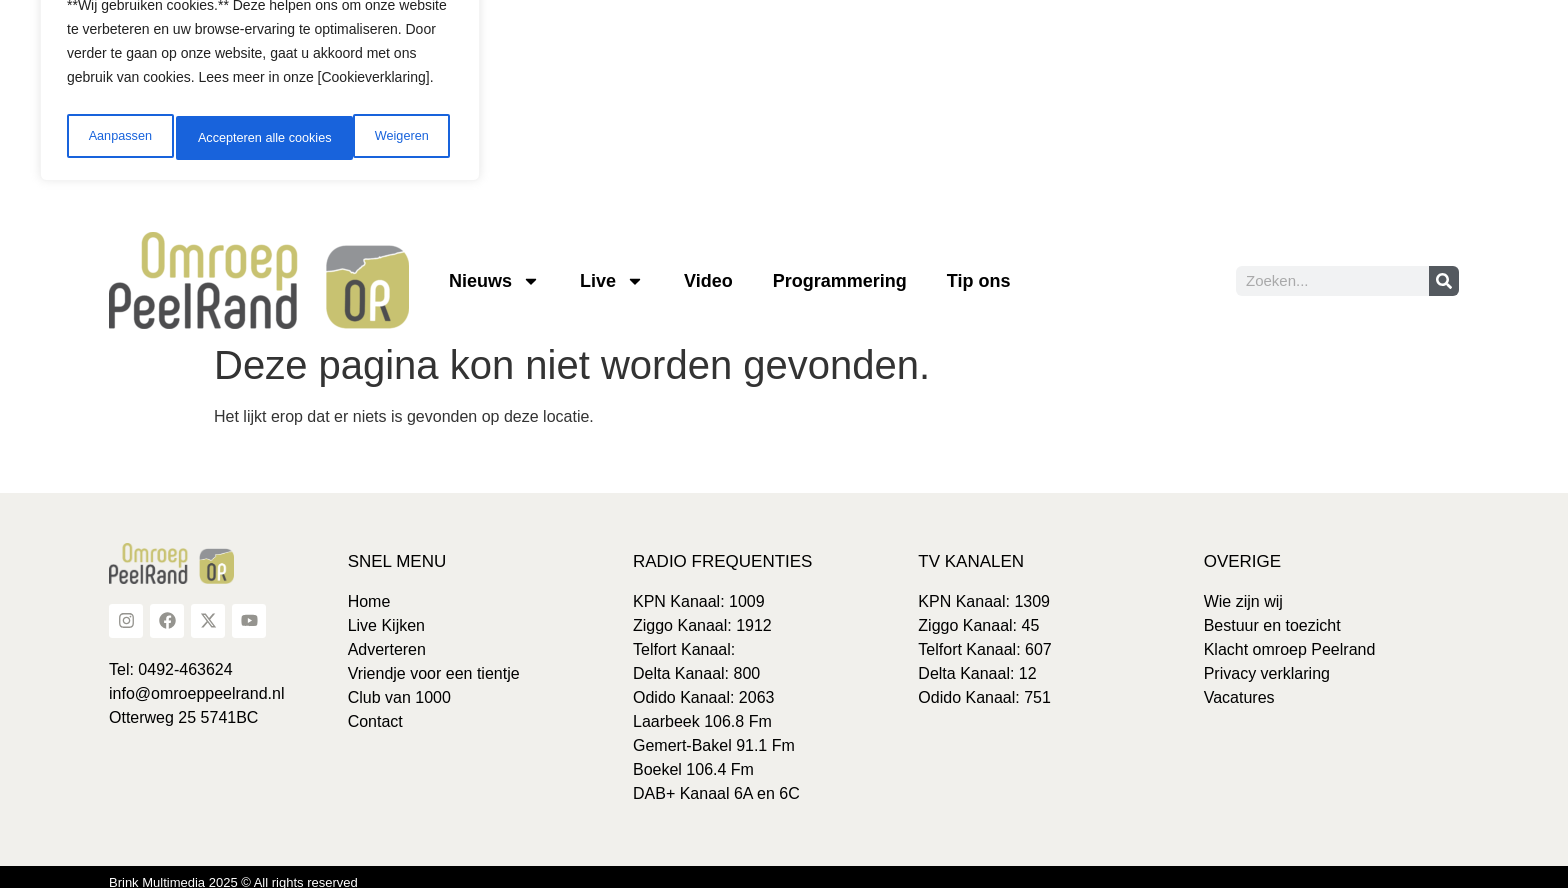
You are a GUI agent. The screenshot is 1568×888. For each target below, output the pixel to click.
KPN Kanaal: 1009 (699, 590)
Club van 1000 (399, 686)
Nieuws (494, 270)
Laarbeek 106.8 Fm (702, 710)
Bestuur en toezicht (1272, 614)
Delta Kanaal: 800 (696, 662)
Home (369, 590)
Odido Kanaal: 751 (984, 686)
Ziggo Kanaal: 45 (978, 614)
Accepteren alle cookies (364, 127)
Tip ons (979, 270)
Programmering (840, 270)
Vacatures (1239, 686)
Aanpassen (117, 127)
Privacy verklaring (1267, 662)
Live (612, 270)
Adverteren (387, 638)
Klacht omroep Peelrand (1290, 638)
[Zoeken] (1444, 270)
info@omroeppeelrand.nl (196, 682)
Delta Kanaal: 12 (977, 662)
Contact (375, 710)
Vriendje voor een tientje (434, 662)
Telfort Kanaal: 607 (984, 638)
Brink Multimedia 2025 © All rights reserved (233, 871)
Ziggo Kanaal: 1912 (702, 614)
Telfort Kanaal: (684, 638)
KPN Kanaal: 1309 (984, 590)
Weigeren (221, 127)
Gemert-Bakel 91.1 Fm (714, 734)
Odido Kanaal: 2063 (703, 686)
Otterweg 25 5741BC (183, 706)
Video (708, 270)
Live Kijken (386, 614)
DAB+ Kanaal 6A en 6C (716, 782)
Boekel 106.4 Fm (693, 758)
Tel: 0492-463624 (171, 658)
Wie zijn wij (1243, 590)
